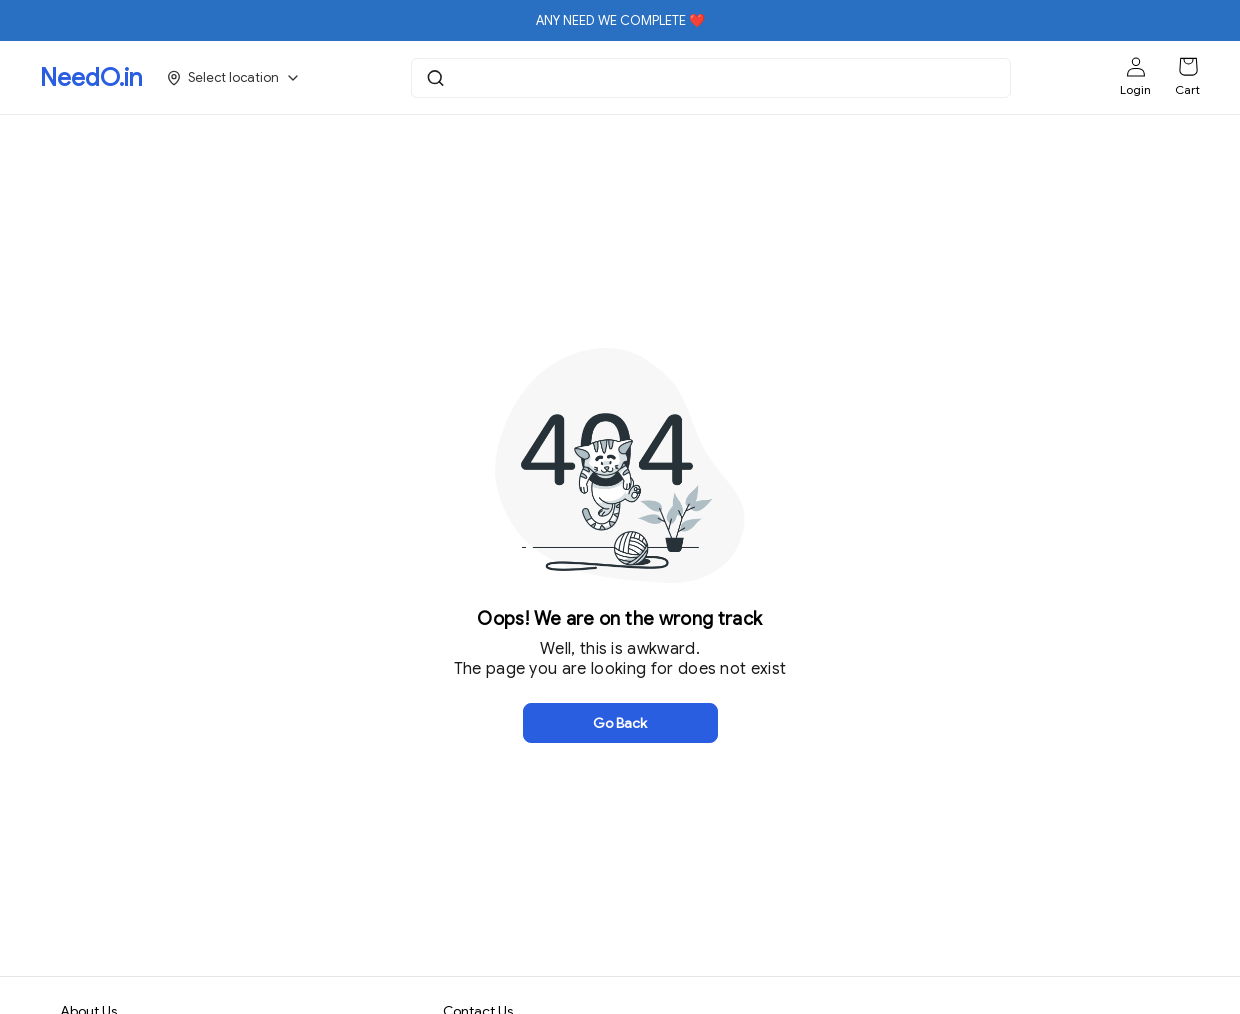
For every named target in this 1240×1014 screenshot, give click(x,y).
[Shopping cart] (1188, 67)
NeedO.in (91, 78)
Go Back (620, 723)
